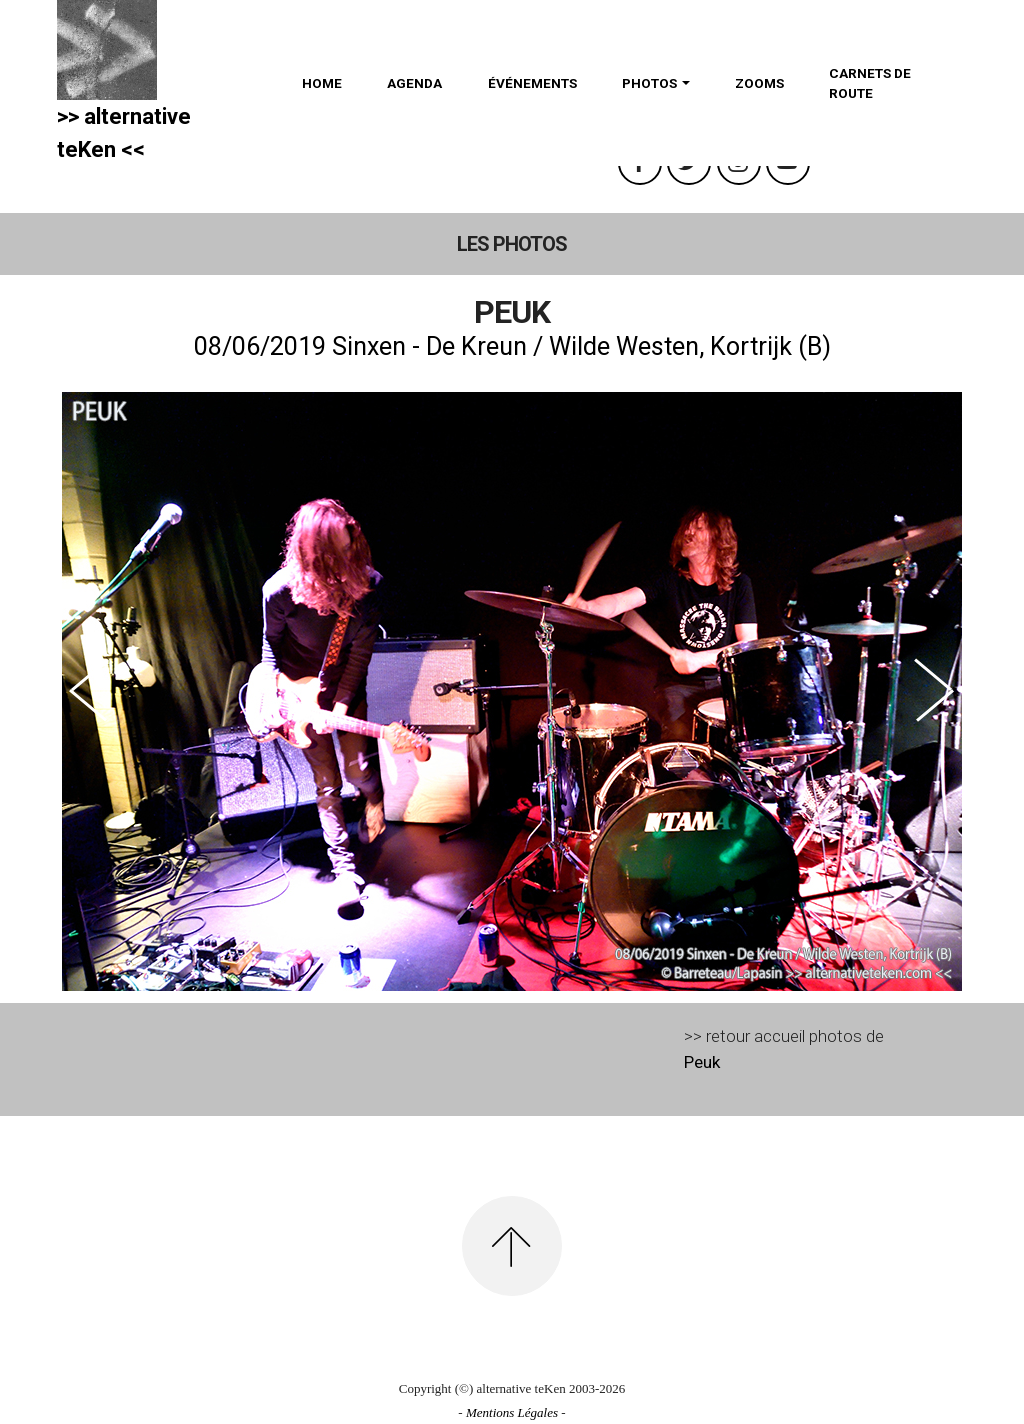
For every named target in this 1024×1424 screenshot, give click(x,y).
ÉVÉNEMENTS (532, 83)
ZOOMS (759, 83)
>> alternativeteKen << (124, 133)
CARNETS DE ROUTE (870, 83)
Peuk (702, 1062)
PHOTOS (649, 83)
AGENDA (414, 83)
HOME (322, 83)
